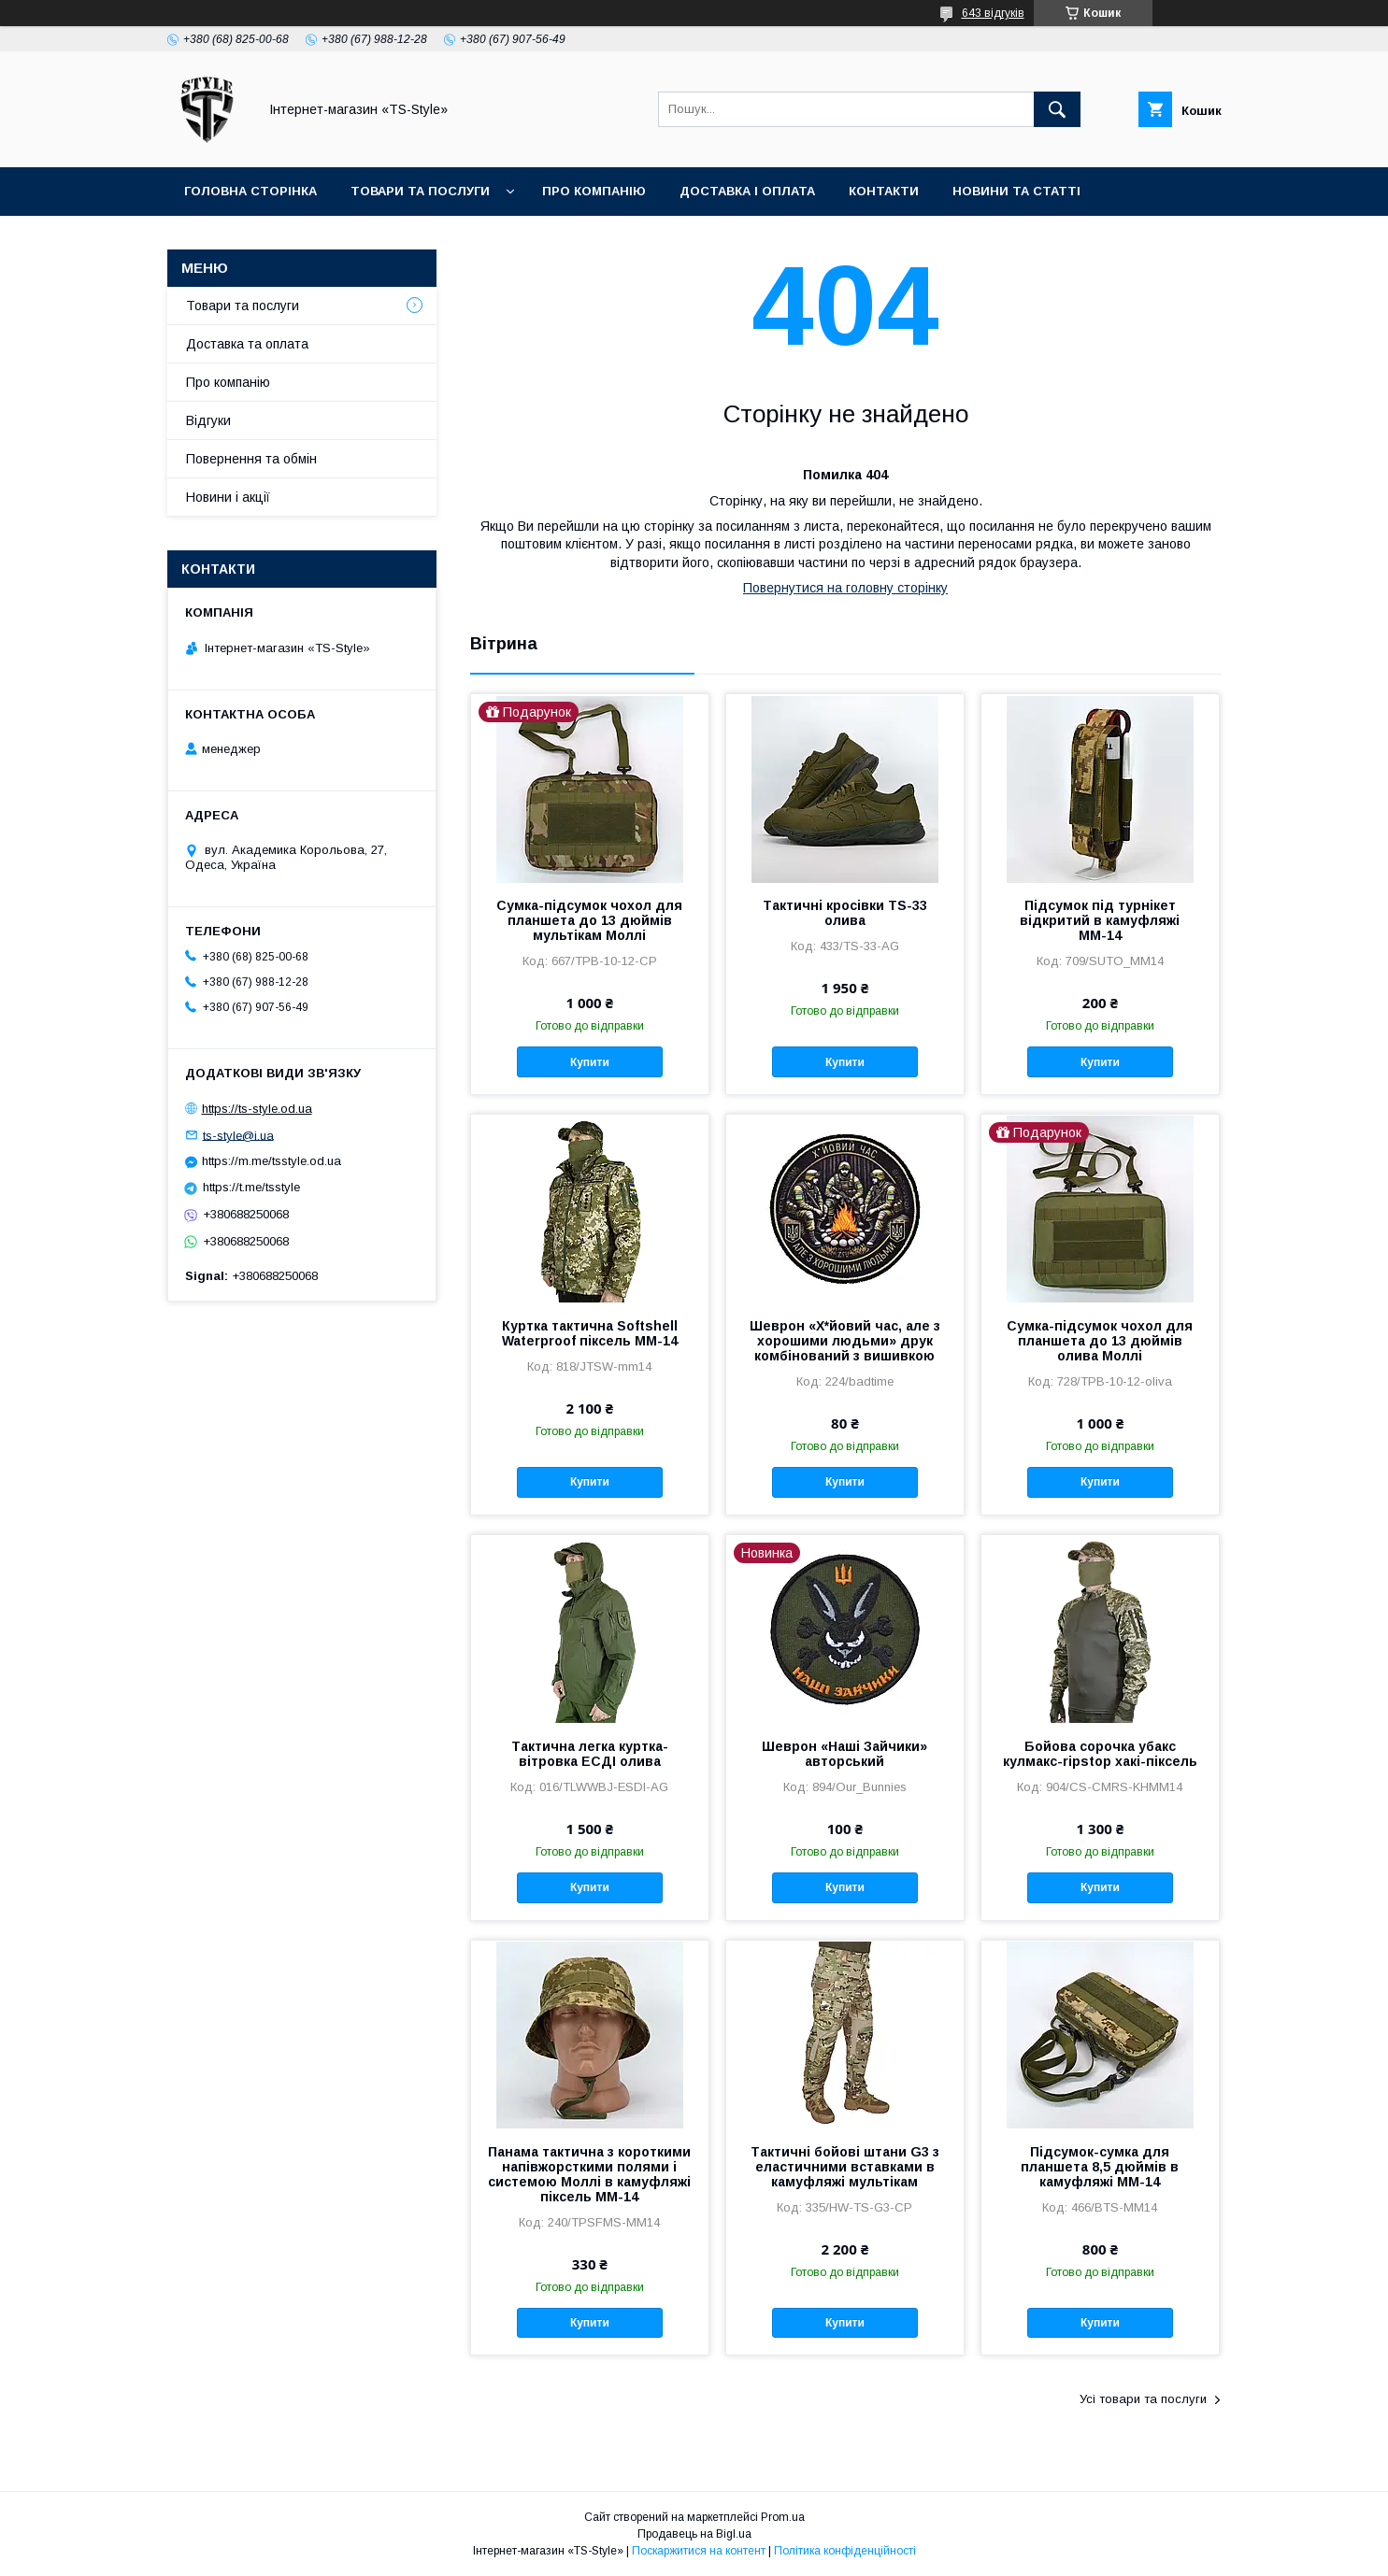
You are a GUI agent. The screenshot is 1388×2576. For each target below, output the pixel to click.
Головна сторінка (250, 191)
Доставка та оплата (247, 343)
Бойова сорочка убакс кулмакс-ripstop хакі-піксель (1100, 1754)
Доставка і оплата (747, 191)
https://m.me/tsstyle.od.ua (271, 1161)
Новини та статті (1016, 191)
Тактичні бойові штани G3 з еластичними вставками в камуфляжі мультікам (845, 2166)
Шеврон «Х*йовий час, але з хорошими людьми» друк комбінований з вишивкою (845, 1340)
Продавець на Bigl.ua (694, 2533)
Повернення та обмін (251, 458)
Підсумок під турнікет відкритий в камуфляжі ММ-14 (1100, 920)
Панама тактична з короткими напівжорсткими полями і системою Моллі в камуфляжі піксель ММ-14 (589, 2174)
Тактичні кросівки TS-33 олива (845, 913)
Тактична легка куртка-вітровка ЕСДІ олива (589, 1754)
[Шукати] (1057, 109)
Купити (589, 1062)
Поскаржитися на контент (699, 2550)
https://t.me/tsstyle (251, 1187)
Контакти (884, 191)
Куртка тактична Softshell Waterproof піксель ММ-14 (590, 1333)
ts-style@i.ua (238, 1135)
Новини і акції (228, 497)
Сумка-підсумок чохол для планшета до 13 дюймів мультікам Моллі (589, 920)
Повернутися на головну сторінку (845, 587)
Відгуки (208, 420)
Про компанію (594, 191)
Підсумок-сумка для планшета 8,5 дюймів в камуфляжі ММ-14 (1100, 2166)
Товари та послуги (420, 191)
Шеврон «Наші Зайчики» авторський (844, 1754)
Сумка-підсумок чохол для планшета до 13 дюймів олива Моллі (1100, 1340)
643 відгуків (993, 13)
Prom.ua (783, 2517)
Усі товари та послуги (1143, 2399)
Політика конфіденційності (845, 2550)
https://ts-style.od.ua (257, 1109)
